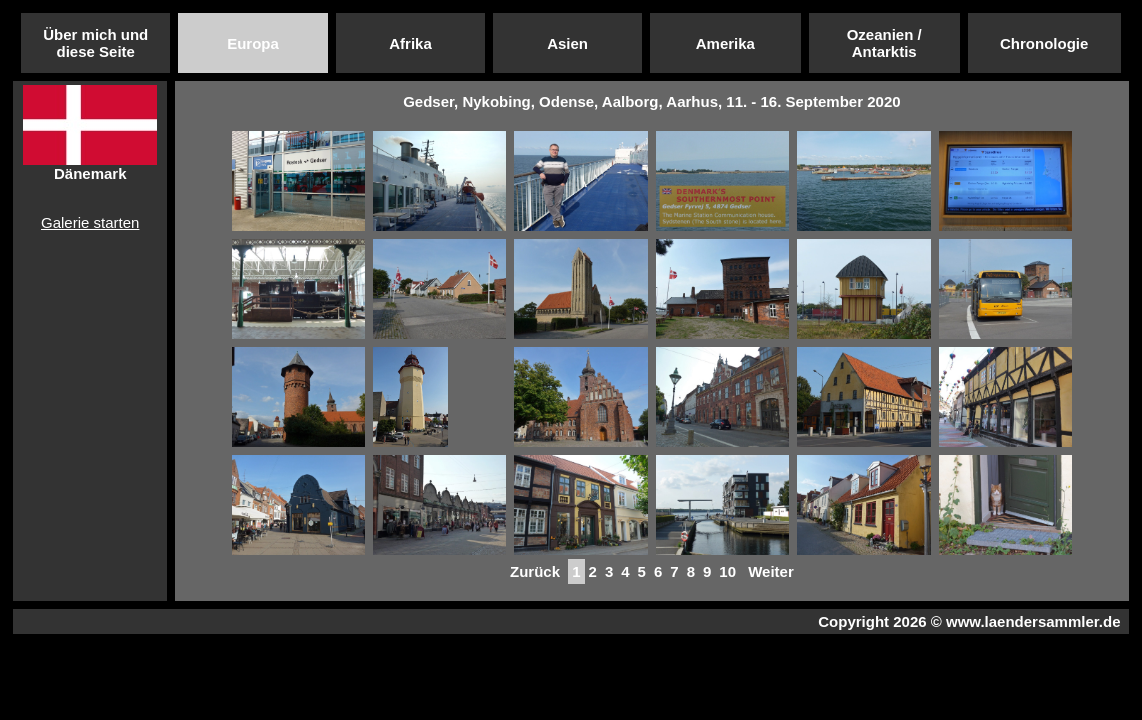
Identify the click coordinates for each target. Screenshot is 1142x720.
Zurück (535, 571)
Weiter (771, 571)
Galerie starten (90, 222)
